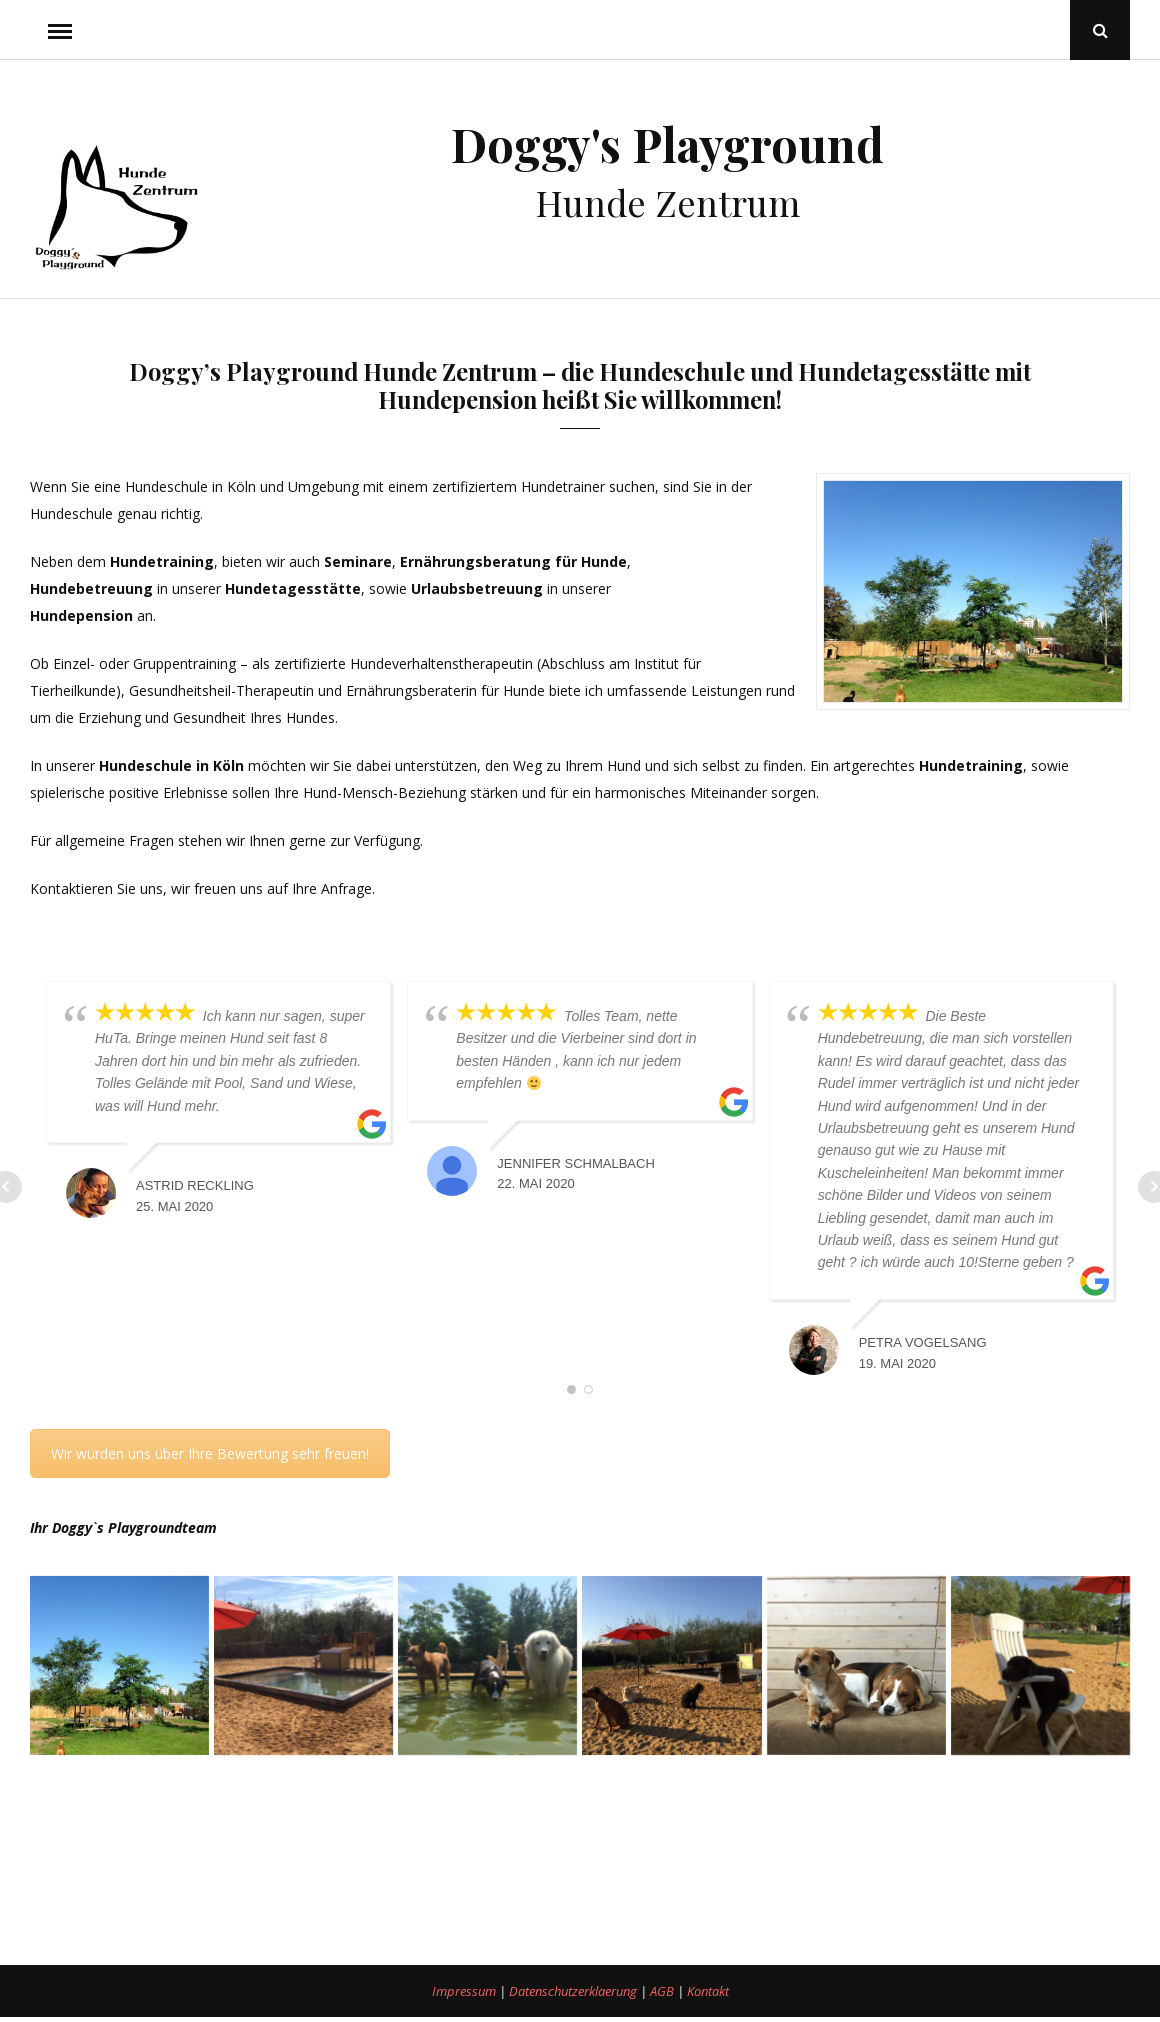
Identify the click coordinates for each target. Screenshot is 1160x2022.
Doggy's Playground (668, 143)
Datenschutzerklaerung (574, 1991)
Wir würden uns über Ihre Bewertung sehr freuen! (210, 1453)
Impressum (465, 1991)
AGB (663, 1991)
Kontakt (708, 1991)
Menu (60, 30)
